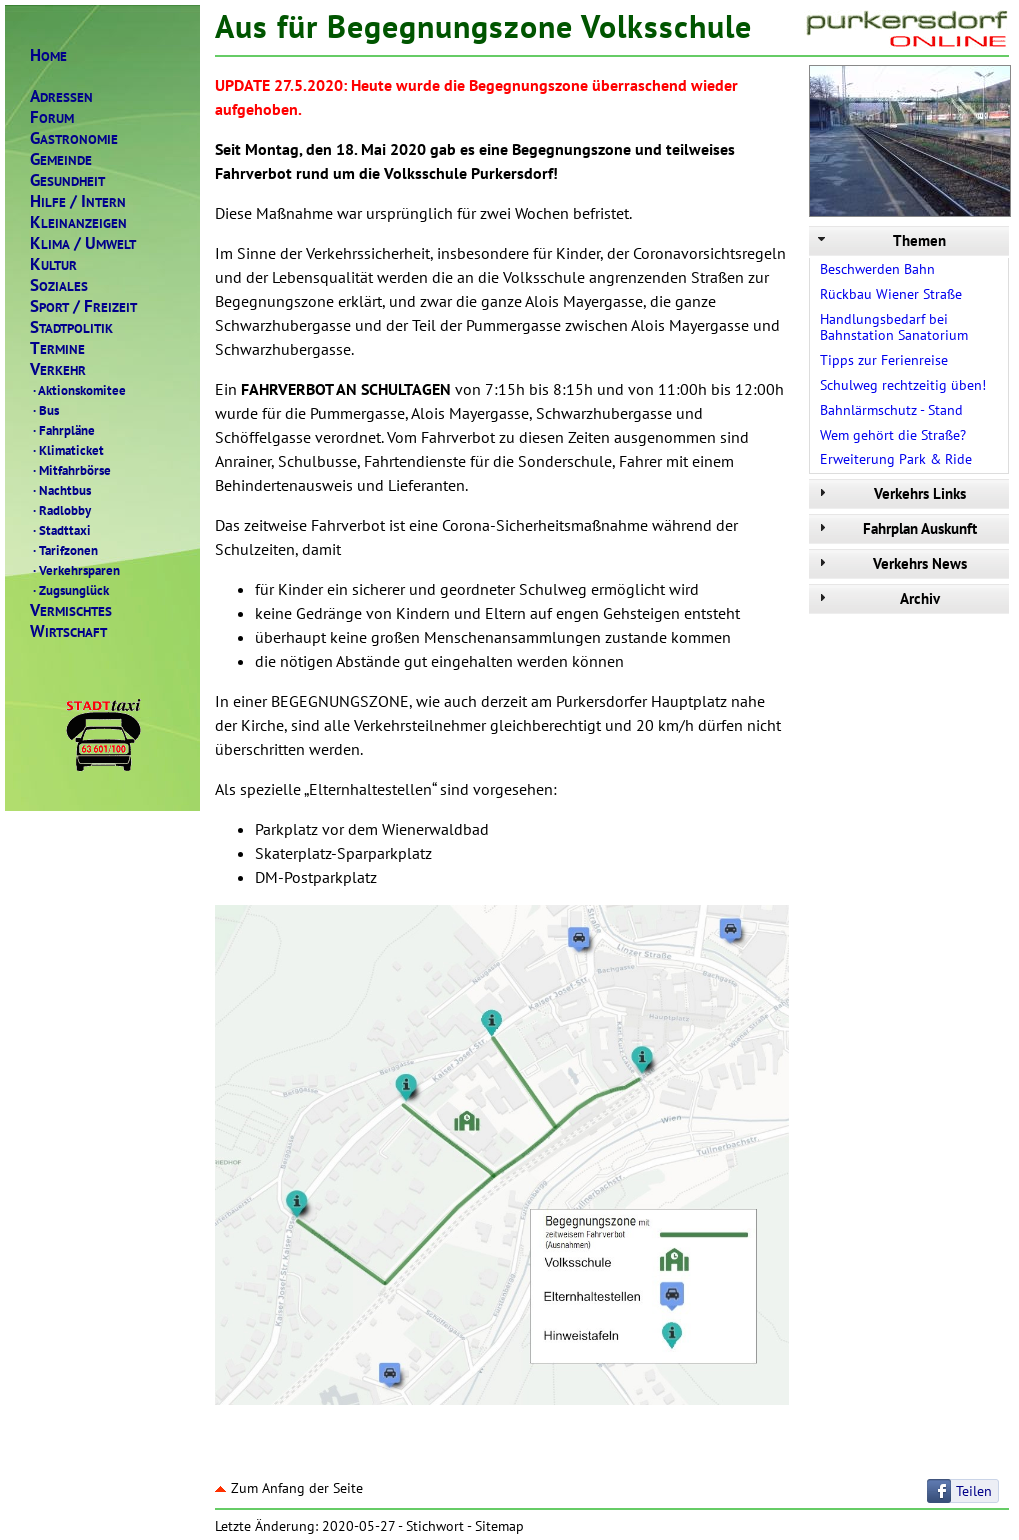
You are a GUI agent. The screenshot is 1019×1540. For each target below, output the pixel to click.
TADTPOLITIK (71, 327)
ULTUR (53, 264)
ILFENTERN (78, 201)
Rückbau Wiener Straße (891, 294)
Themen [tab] (880, 240)
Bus (44, 410)
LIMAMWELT (83, 243)
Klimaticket (67, 450)
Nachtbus (60, 490)
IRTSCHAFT (68, 631)
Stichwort (435, 1526)
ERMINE (57, 348)
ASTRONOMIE (74, 138)
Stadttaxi (60, 530)
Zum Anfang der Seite (289, 1488)
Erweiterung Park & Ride (896, 459)
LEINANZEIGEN (78, 222)
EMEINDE (61, 159)
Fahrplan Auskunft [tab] (895, 528)
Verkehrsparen (75, 570)
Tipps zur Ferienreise (884, 360)
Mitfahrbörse (70, 470)
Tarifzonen (64, 550)
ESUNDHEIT (67, 180)
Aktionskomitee (78, 390)
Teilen (974, 1491)
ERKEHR (58, 369)
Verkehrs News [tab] (890, 563)
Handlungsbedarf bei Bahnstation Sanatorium (894, 327)
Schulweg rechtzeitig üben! (903, 385)
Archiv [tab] (877, 598)
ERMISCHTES (71, 610)
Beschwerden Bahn (877, 269)
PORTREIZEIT (83, 306)
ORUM (52, 117)
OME (48, 55)
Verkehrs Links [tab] (890, 493)
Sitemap (499, 1526)
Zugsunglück (69, 590)
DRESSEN (61, 96)
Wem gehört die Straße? (893, 435)
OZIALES (59, 285)
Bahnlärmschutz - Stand (891, 410)
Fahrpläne (62, 430)
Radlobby (60, 510)
